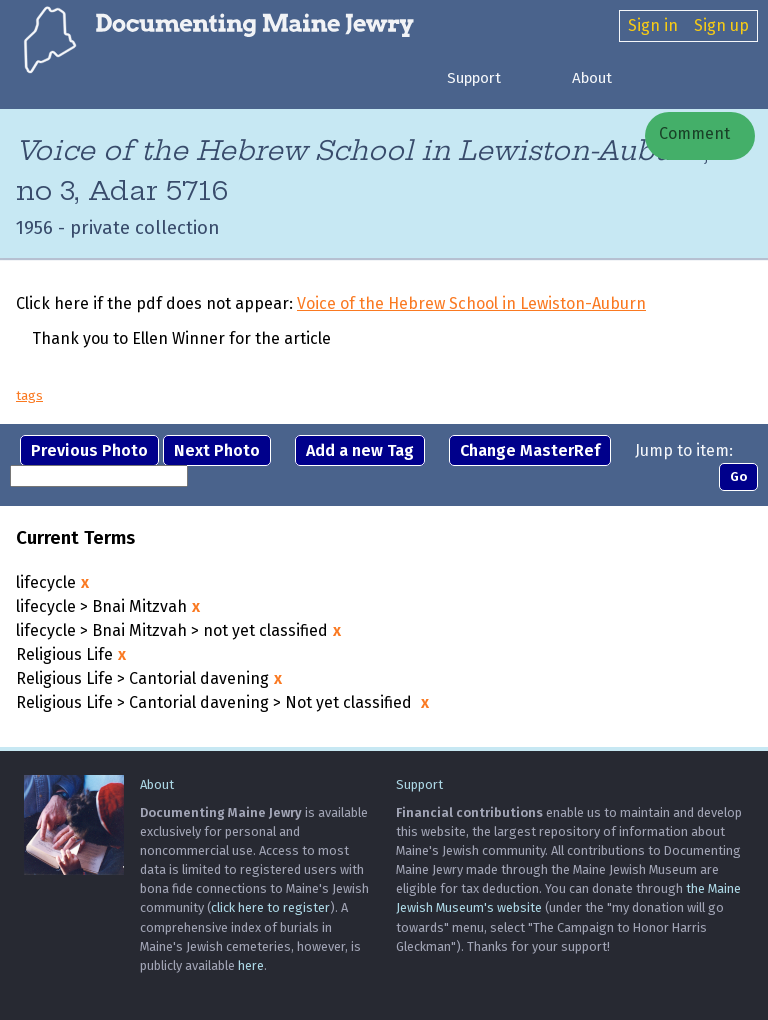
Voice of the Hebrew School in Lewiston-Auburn (471, 304)
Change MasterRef (530, 450)
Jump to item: (684, 450)
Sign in (653, 25)
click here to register (270, 908)
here (251, 965)
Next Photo (217, 450)
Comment (692, 133)
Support (474, 78)
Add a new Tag (360, 450)
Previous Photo (89, 450)
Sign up (721, 25)
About (592, 78)
